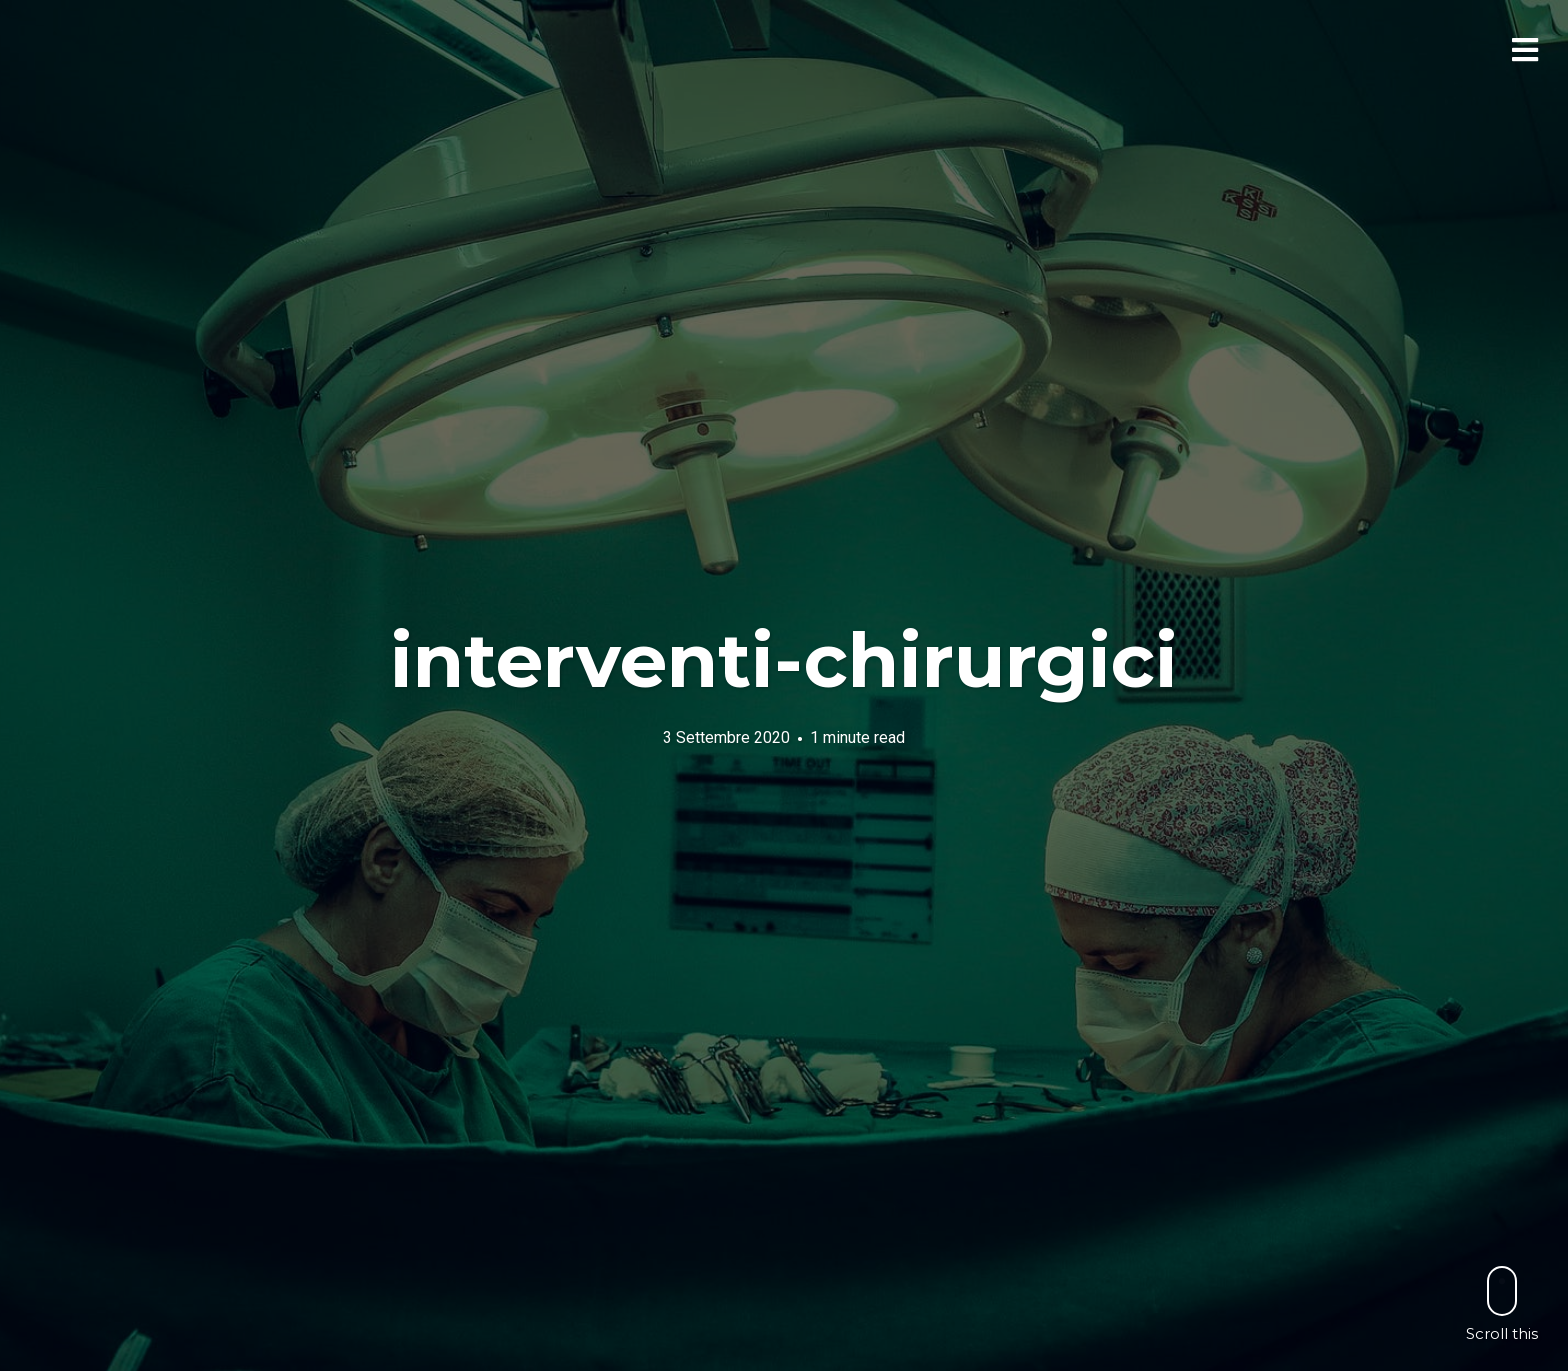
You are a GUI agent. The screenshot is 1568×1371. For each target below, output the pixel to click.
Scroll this (1502, 1303)
